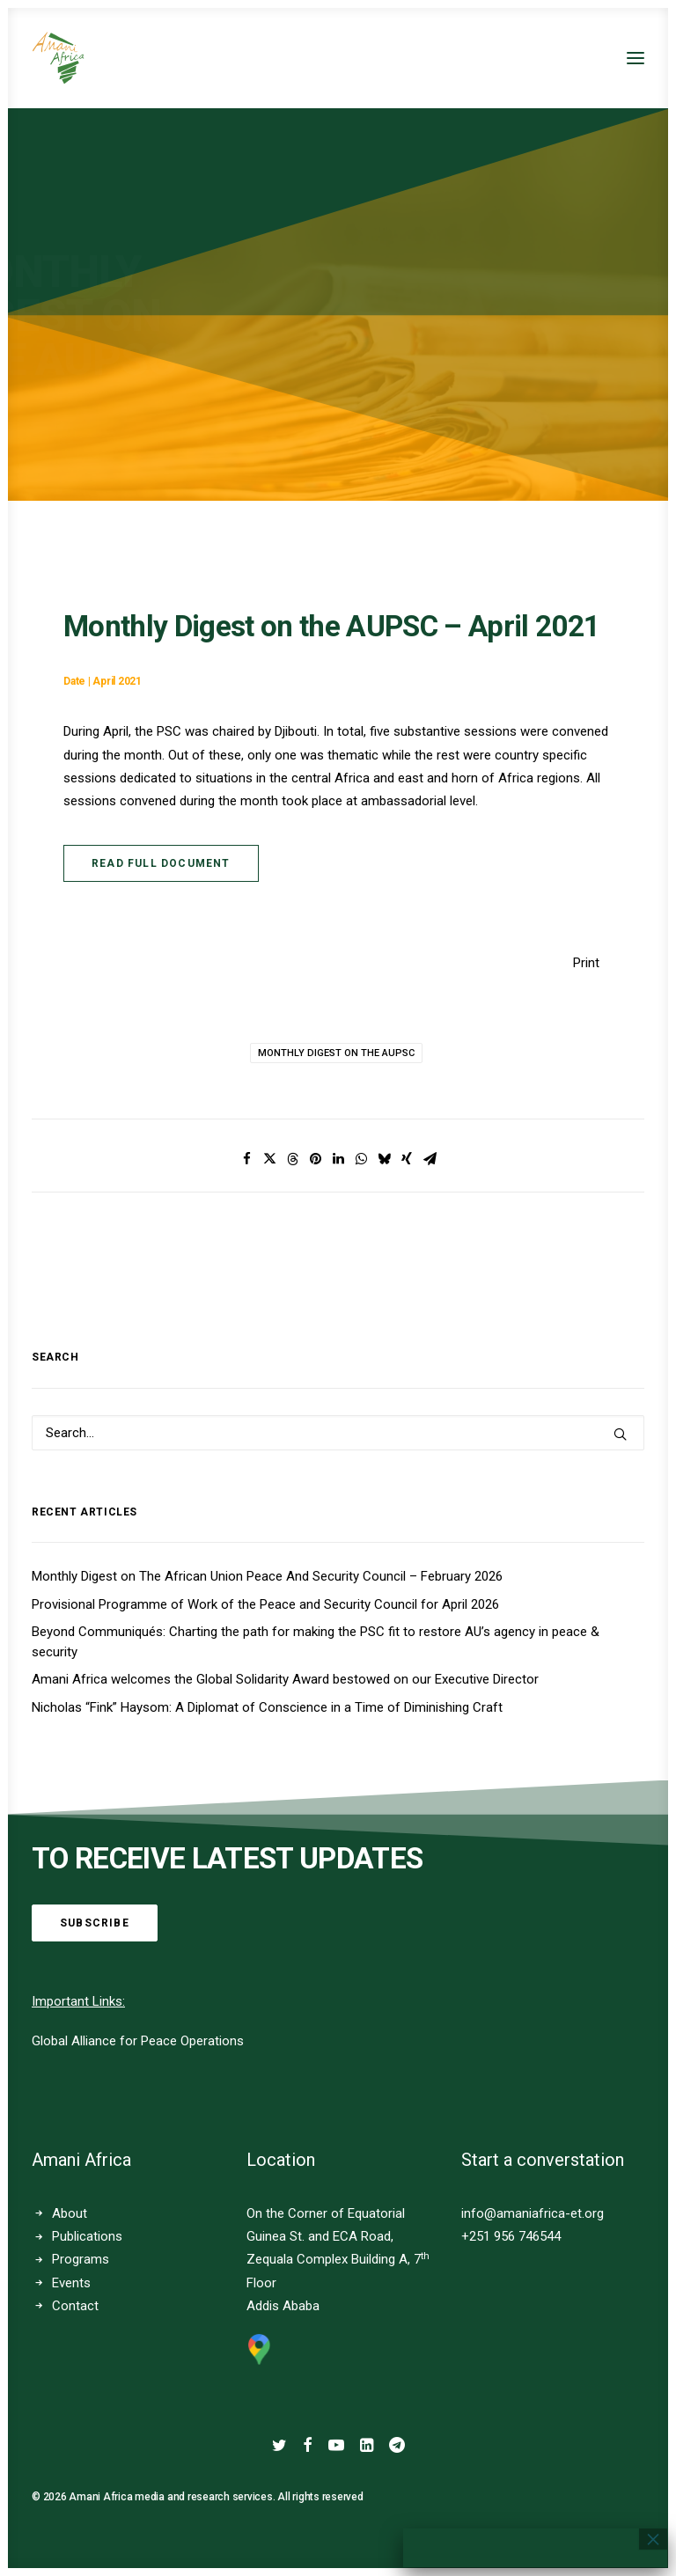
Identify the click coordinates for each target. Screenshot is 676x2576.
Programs (80, 2259)
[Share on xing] (406, 1159)
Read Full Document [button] (161, 863)
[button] (635, 58)
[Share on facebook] (246, 1159)
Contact (75, 2306)
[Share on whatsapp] (360, 1159)
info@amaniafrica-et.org (532, 2213)
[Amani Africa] (58, 58)
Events (71, 2283)
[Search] (338, 1432)
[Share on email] (429, 1159)
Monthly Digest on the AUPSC (336, 1053)
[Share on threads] (292, 1159)
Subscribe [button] (94, 1923)
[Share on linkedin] (338, 1159)
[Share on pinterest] (315, 1159)
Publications (87, 2236)
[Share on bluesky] (383, 1159)
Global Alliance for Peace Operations (138, 2041)
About (69, 2213)
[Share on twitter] (269, 1159)
